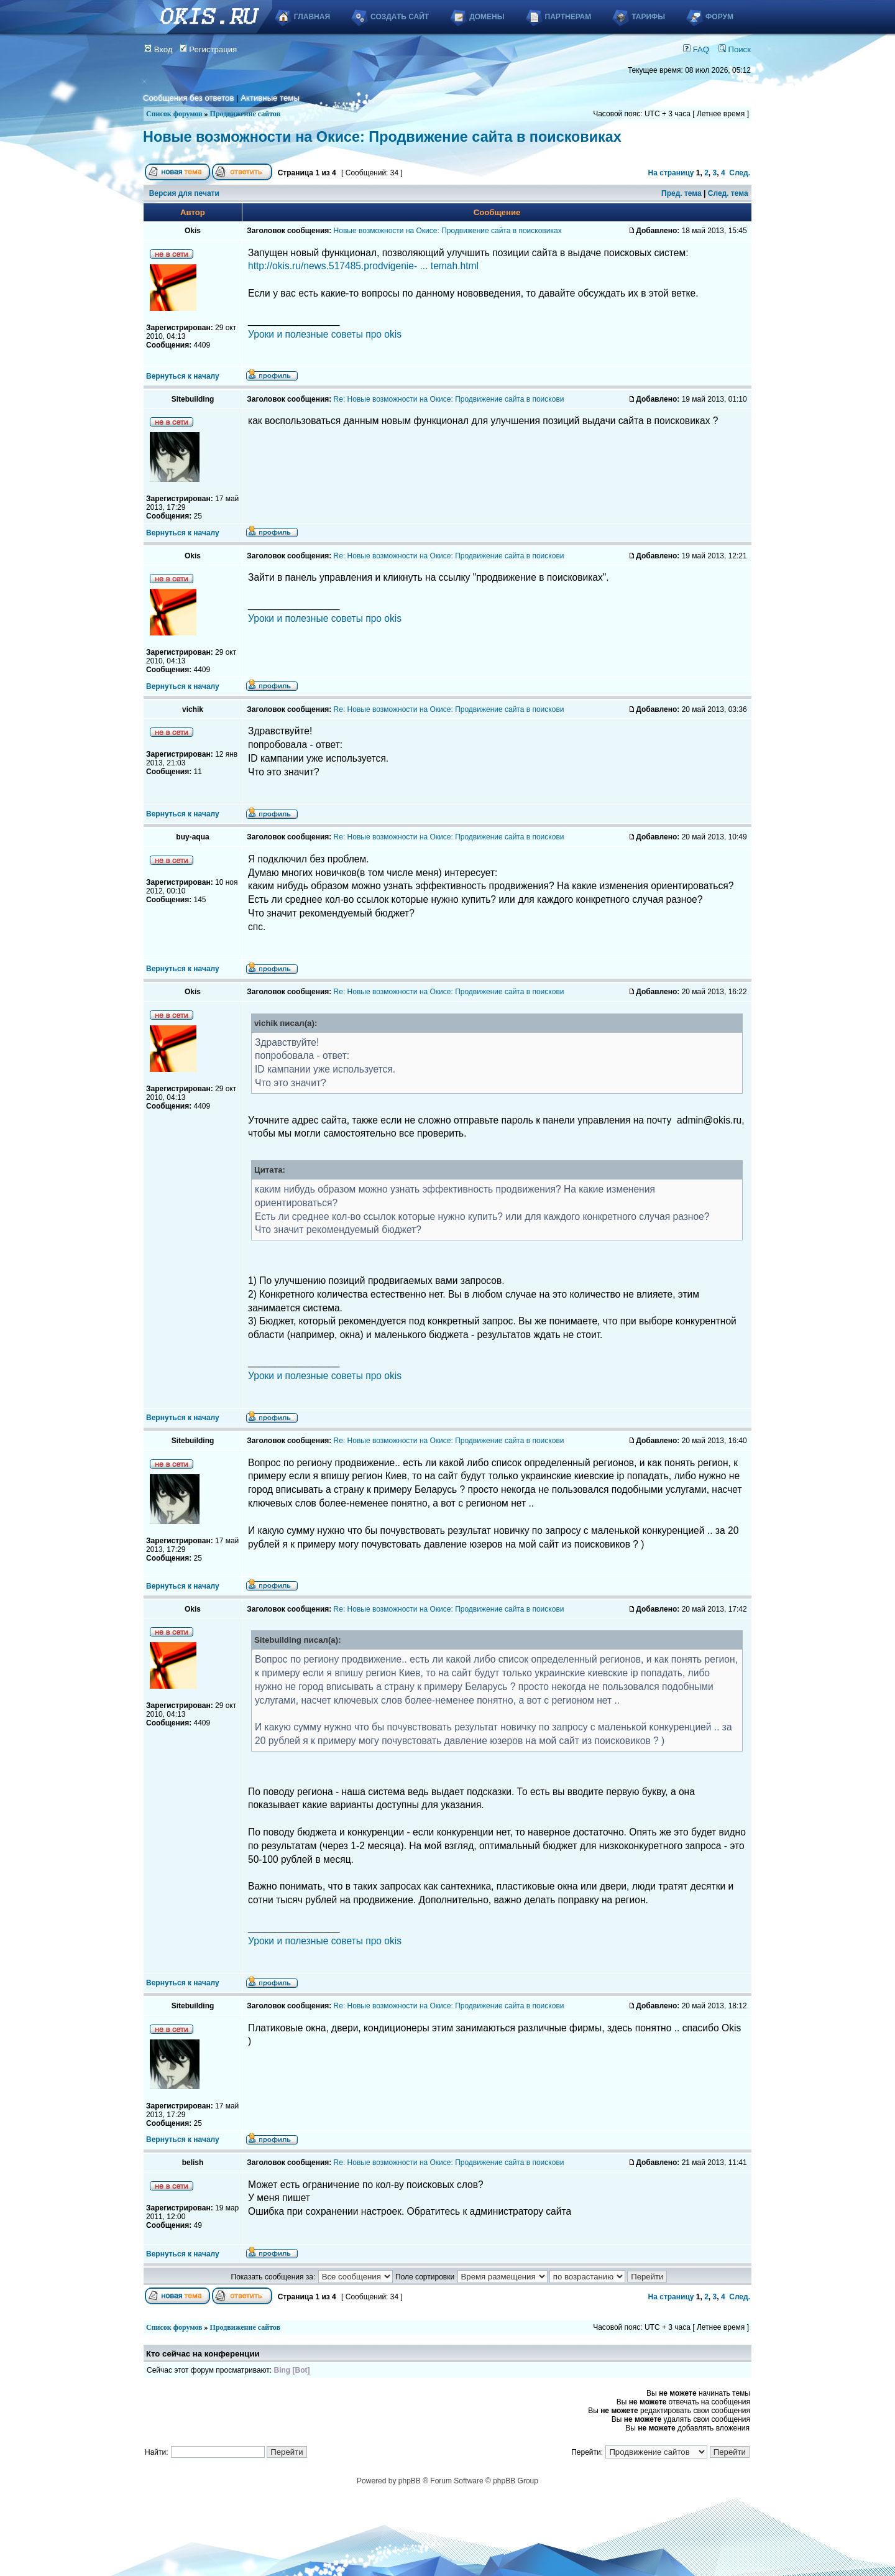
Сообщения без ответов (188, 98)
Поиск (734, 49)
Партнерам (568, 16)
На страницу (671, 173)
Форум (719, 16)
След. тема (728, 193)
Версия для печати (184, 193)
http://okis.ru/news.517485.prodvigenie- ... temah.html (363, 266)
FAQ (696, 49)
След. (739, 173)
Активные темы (270, 98)
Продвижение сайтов (245, 113)
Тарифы (648, 16)
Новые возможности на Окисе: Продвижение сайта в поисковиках (382, 137)
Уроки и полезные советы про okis (325, 334)
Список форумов (174, 113)
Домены (486, 16)
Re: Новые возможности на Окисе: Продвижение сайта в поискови (449, 399)
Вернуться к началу (182, 376)
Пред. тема (681, 193)
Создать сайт (399, 16)
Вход (158, 49)
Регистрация (208, 49)
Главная (312, 16)
